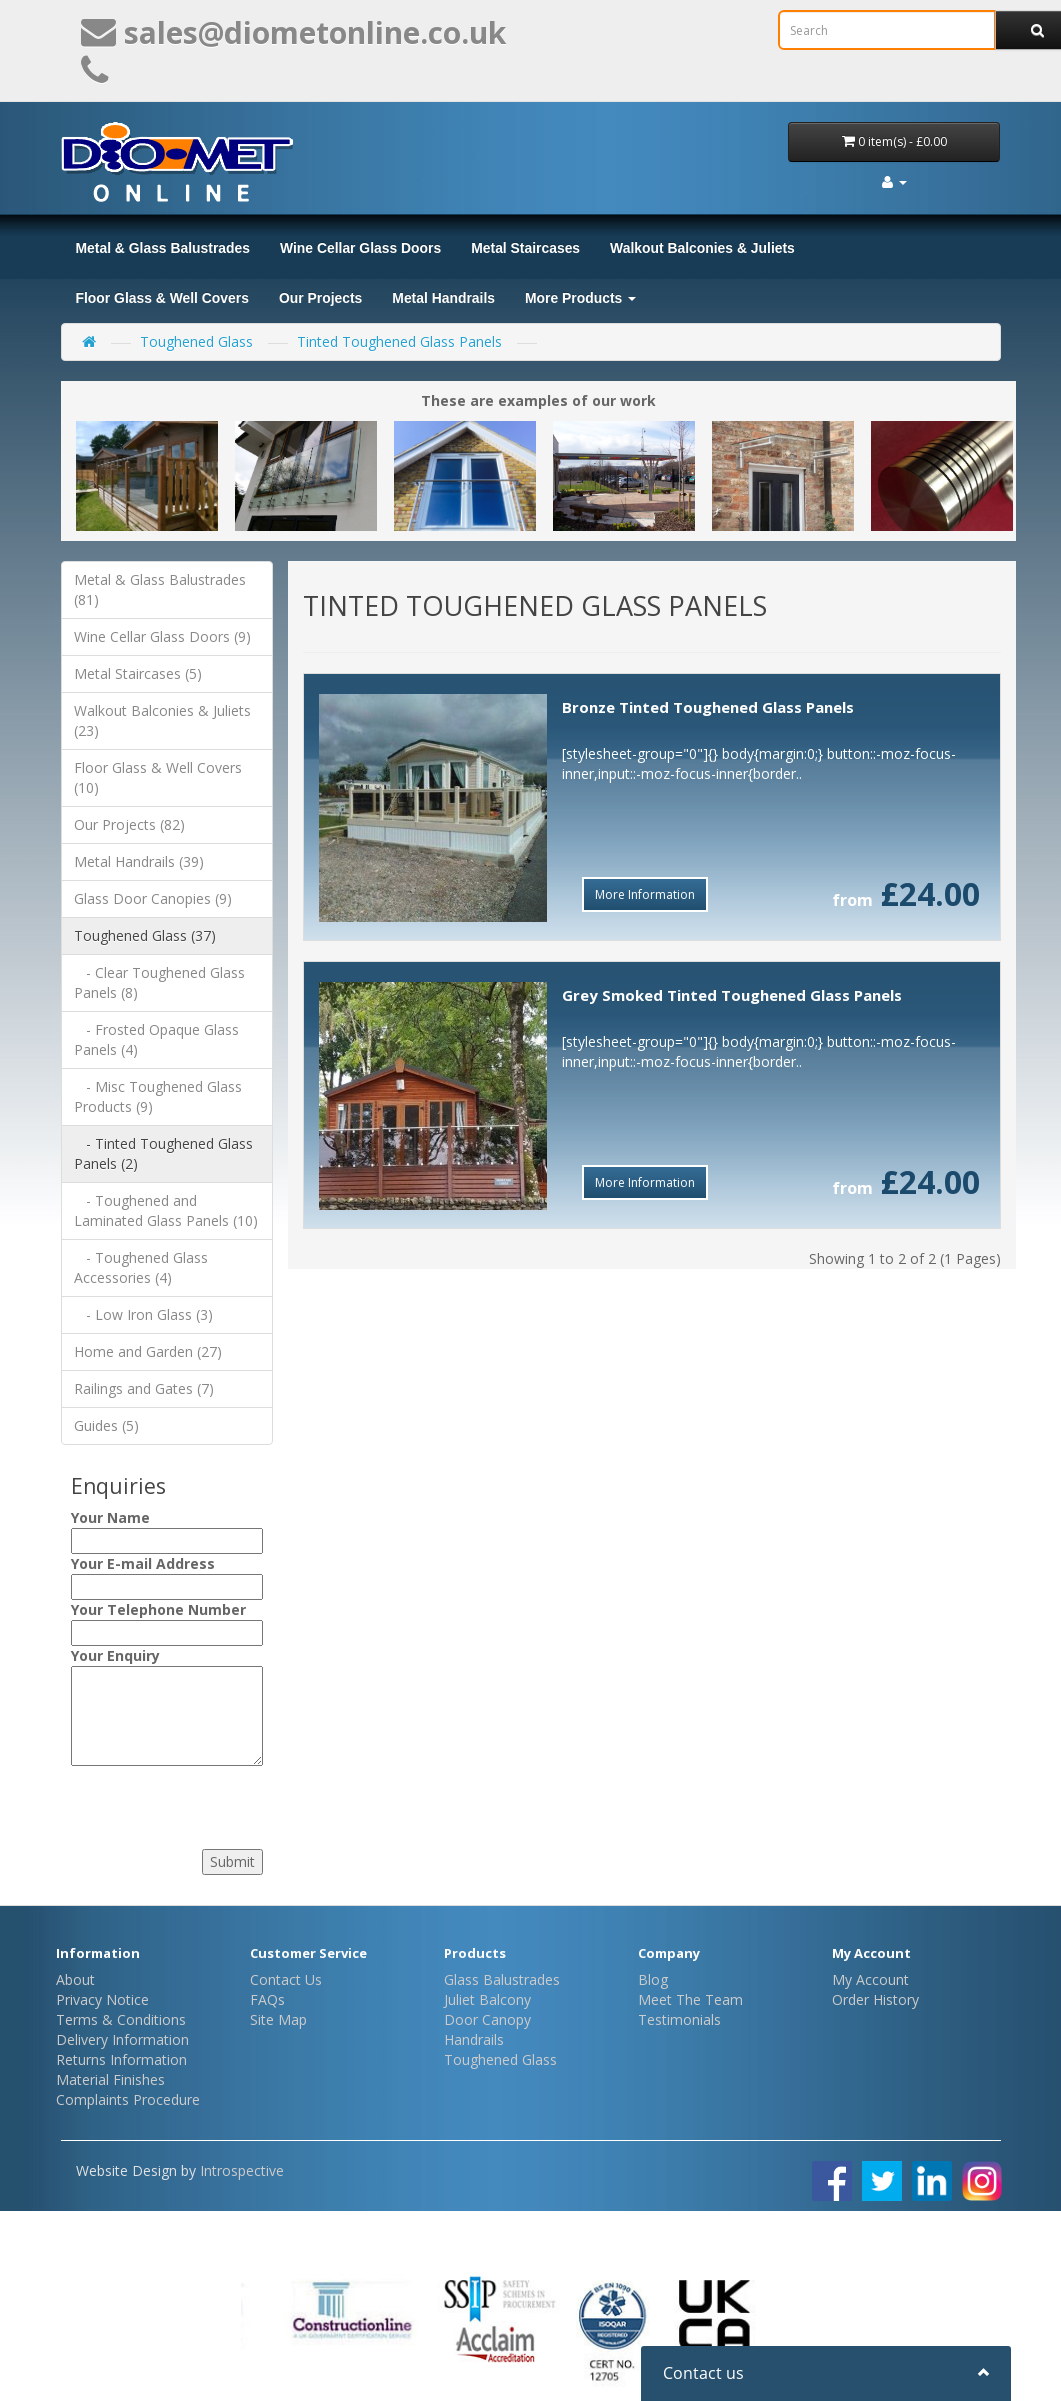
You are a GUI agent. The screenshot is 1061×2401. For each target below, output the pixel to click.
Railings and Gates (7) (144, 1388)
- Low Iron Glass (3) (143, 1314)
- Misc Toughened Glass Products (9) (158, 1096)
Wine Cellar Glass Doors (360, 248)
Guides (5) (106, 1425)
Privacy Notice (102, 1999)
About (75, 1979)
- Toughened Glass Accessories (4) (141, 1267)
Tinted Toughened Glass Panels (399, 341)
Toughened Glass (196, 341)
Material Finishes (110, 2079)
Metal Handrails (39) (139, 861)
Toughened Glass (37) (145, 935)
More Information (645, 894)
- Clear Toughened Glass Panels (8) (159, 982)
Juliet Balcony (487, 1999)
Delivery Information (122, 2039)
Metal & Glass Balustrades (163, 248)
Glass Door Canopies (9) (153, 898)
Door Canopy (487, 2019)
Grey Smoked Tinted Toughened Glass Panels (732, 995)
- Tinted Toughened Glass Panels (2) (163, 1153)
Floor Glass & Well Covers (162, 298)
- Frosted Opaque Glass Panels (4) (156, 1039)
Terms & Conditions (121, 2019)
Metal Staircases (525, 248)
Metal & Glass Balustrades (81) (160, 589)
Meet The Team (690, 1999)
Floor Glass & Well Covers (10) (158, 777)
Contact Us (286, 1979)
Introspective (242, 2170)
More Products (580, 298)
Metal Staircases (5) (138, 673)
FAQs (267, 1999)
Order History (875, 1999)
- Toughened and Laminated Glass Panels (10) (166, 1210)
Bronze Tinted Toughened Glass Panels (708, 707)
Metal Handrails (443, 298)
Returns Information (121, 2059)
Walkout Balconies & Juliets (702, 248)
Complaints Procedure (128, 2099)
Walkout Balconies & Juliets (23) (162, 720)
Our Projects (320, 298)
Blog (653, 1979)
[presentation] (192, 1802)
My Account (870, 1979)
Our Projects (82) (129, 824)
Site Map (278, 2019)
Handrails (474, 2039)
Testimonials (679, 2019)
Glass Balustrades (502, 1979)
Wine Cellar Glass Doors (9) (162, 636)
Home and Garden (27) (148, 1351)
